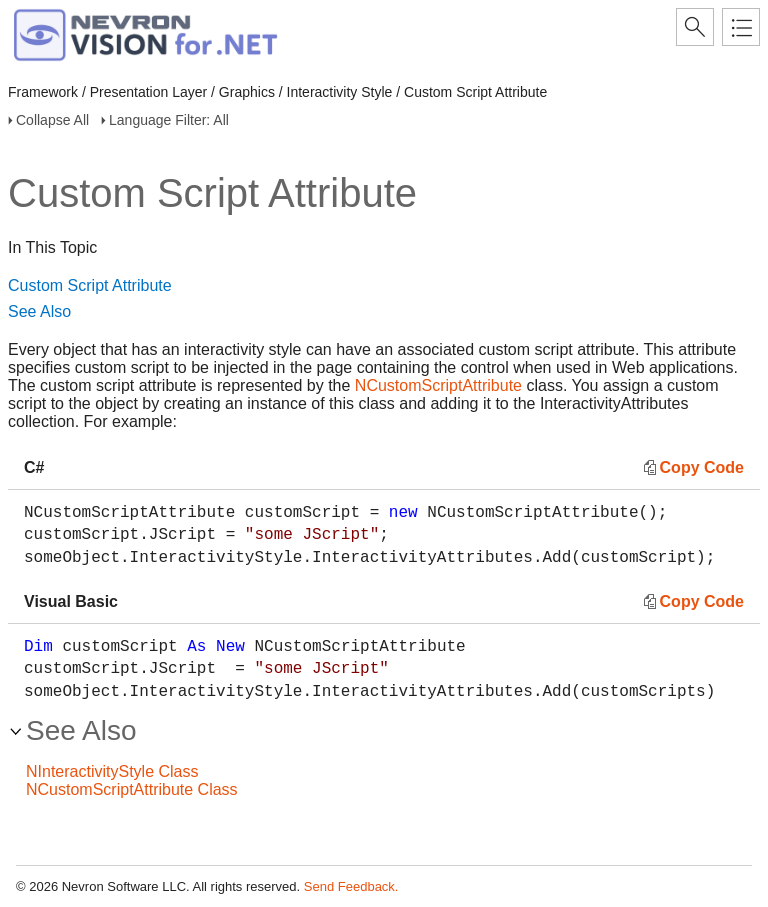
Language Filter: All (169, 120)
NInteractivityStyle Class (112, 771)
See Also (39, 311)
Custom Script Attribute (90, 285)
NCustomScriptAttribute (438, 385)
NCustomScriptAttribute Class (132, 789)
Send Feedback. (351, 886)
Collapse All (52, 120)
